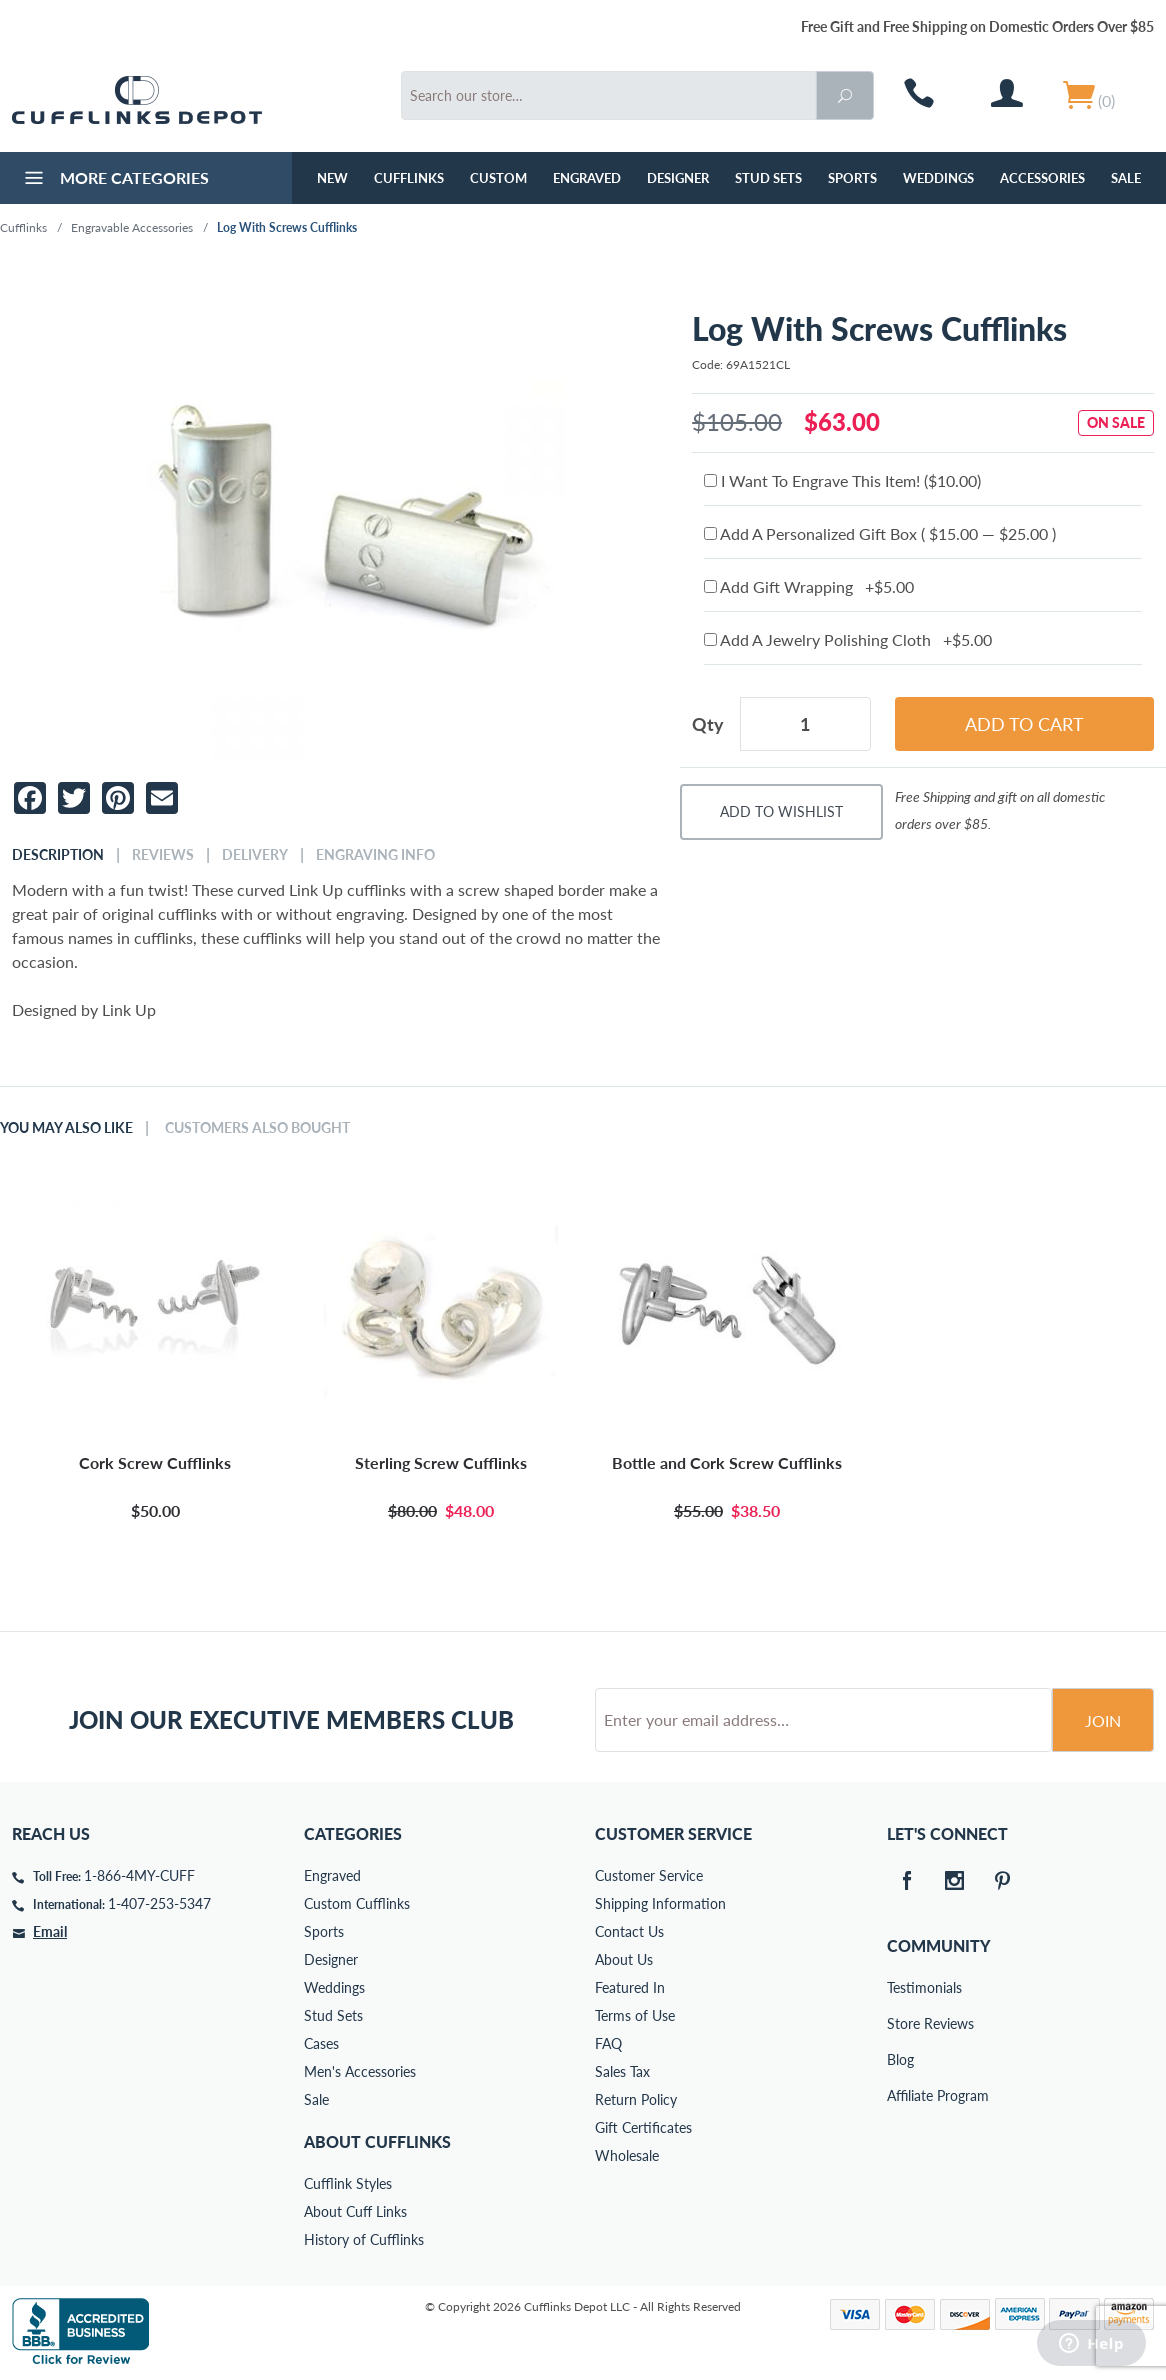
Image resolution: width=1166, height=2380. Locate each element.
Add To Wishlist (781, 811)
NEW (332, 178)
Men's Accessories (360, 2071)
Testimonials (901, 1987)
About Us (624, 1959)
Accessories (1042, 178)
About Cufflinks (377, 2141)
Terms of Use (635, 2015)
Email (50, 1931)
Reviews (163, 855)
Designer (678, 178)
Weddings (938, 178)
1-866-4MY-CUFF (139, 1875)
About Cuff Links (355, 2211)
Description (58, 855)
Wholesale (627, 2155)
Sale (1126, 178)
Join (1103, 1720)
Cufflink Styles (348, 2183)
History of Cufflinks (364, 2239)
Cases (321, 2043)
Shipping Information (660, 1903)
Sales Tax (622, 2071)
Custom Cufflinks (357, 1903)
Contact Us (629, 1931)
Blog (900, 2059)
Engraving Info (375, 855)
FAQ (608, 2043)
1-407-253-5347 (159, 1903)
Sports (852, 178)
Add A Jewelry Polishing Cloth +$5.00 (848, 639)
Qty (708, 724)
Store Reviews (901, 2023)
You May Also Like (66, 1128)
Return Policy (636, 2099)
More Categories (114, 180)
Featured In (630, 1987)
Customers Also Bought (257, 1128)
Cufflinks (409, 178)
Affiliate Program (901, 2095)
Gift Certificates (643, 2127)
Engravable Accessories (132, 227)
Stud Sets (768, 178)
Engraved (587, 178)
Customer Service (649, 1875)
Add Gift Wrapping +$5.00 (809, 586)
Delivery (255, 855)
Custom (498, 178)
